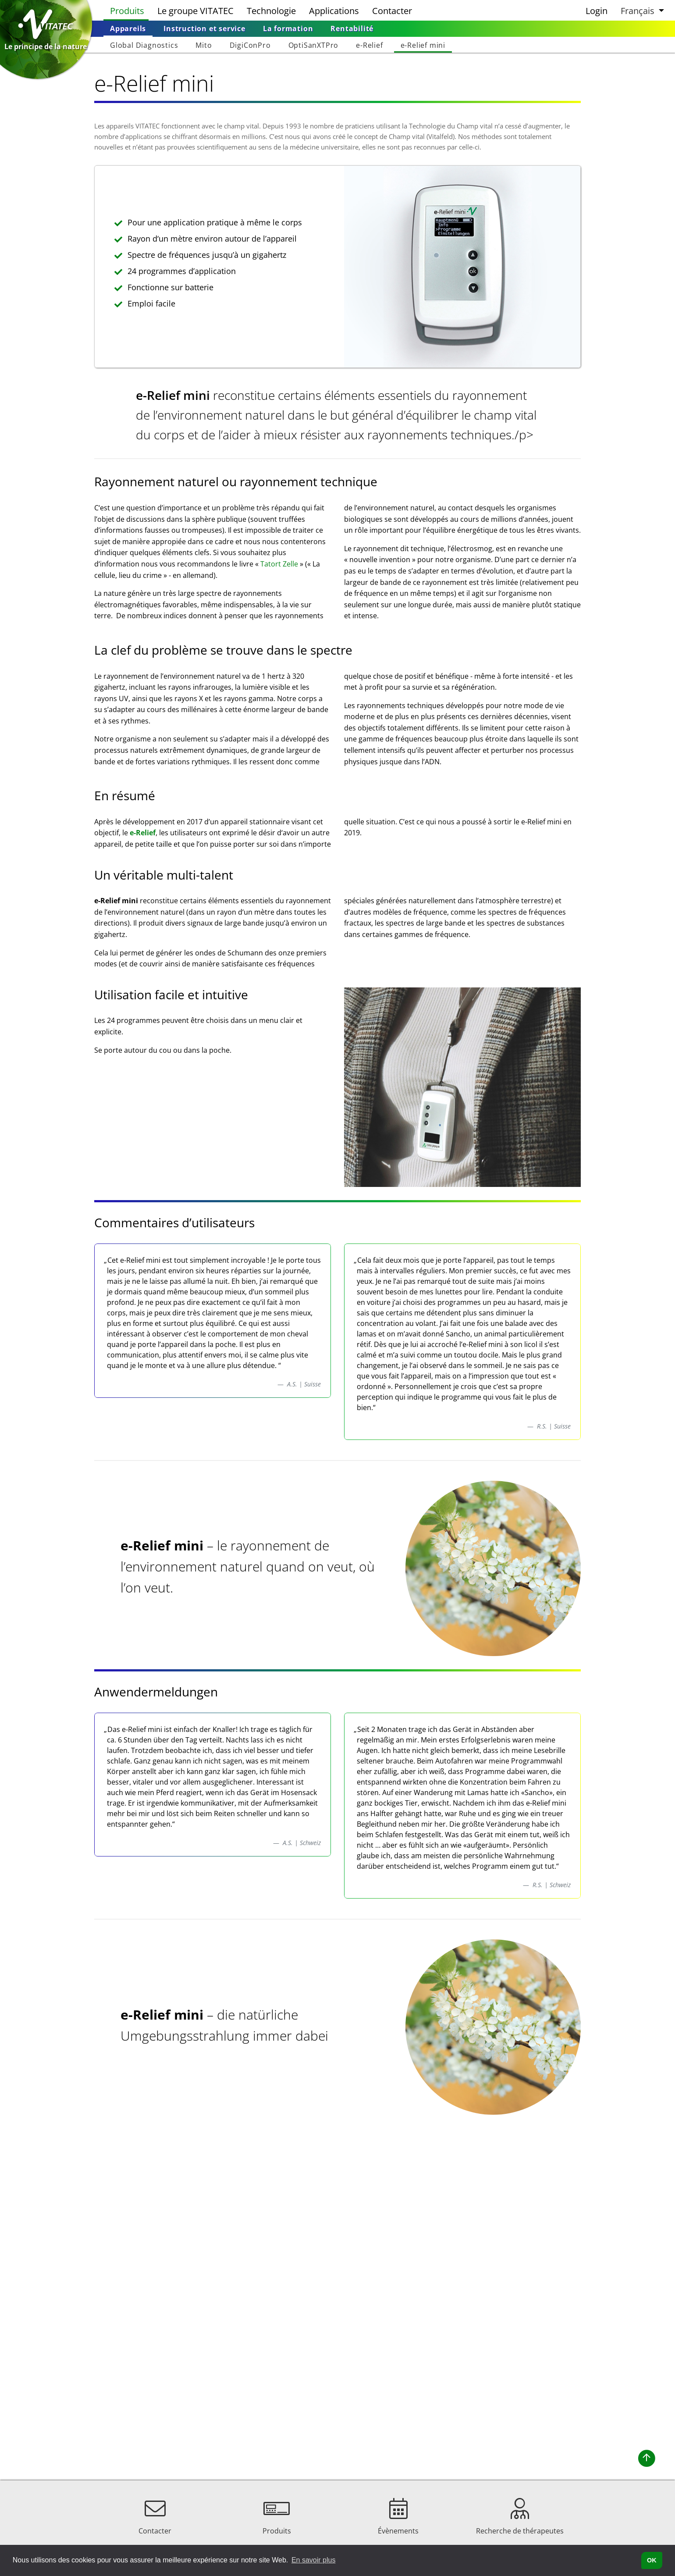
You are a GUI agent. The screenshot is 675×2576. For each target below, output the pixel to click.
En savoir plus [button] (313, 2560)
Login (597, 11)
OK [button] (652, 2560)
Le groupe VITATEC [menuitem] (195, 11)
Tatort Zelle (279, 564)
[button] (641, 10)
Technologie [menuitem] (271, 11)
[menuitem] (128, 29)
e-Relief (143, 832)
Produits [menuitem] (127, 11)
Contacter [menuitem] (392, 11)
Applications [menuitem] (334, 11)
